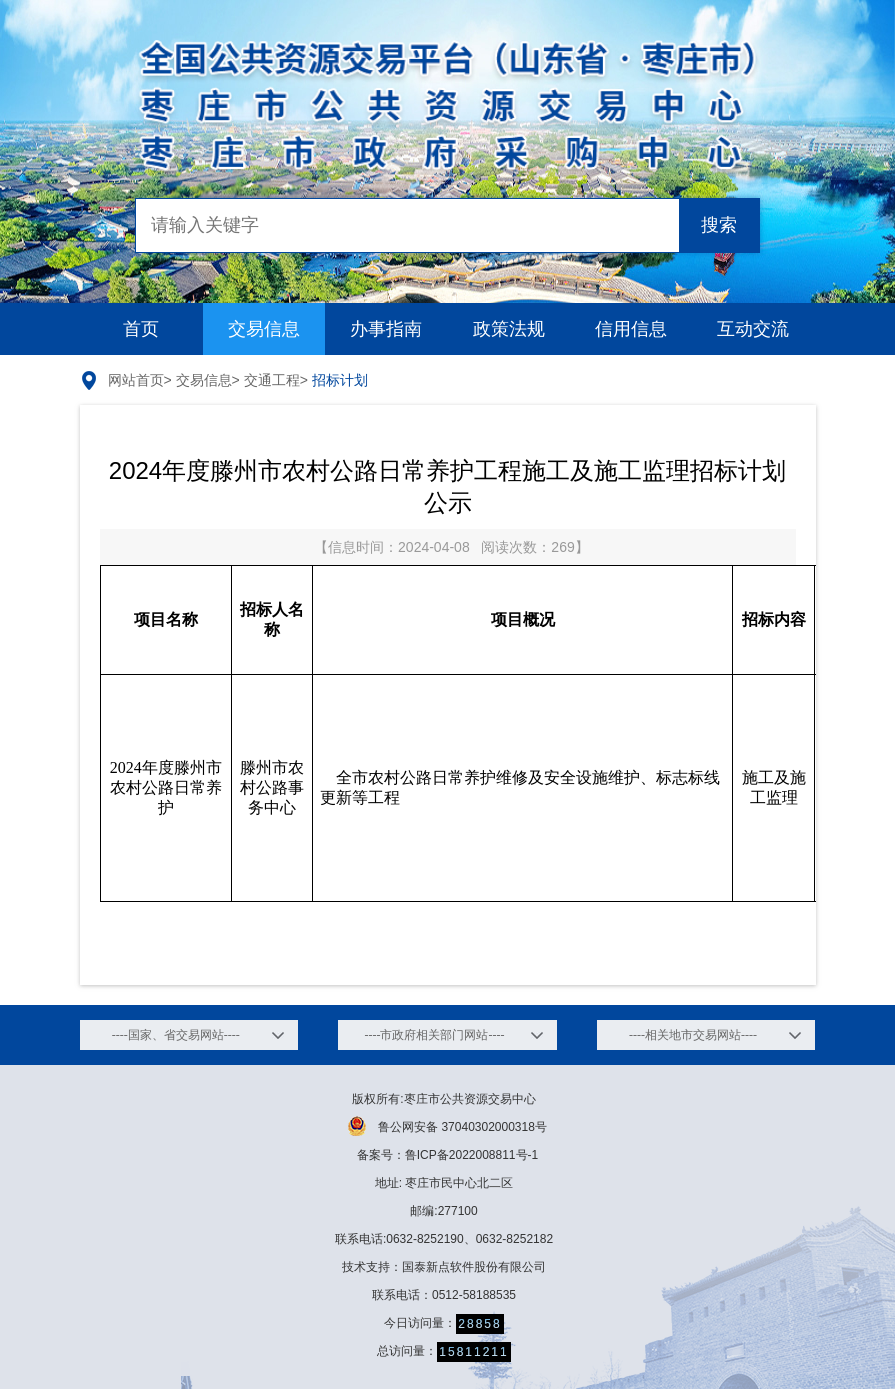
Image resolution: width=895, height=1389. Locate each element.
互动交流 (753, 329)
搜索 (719, 225)
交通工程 (272, 380)
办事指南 (386, 329)
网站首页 (136, 380)
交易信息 (264, 329)
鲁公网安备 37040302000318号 (447, 1126)
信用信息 (631, 329)
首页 (141, 329)
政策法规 (509, 329)
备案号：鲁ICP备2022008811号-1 (447, 1155)
